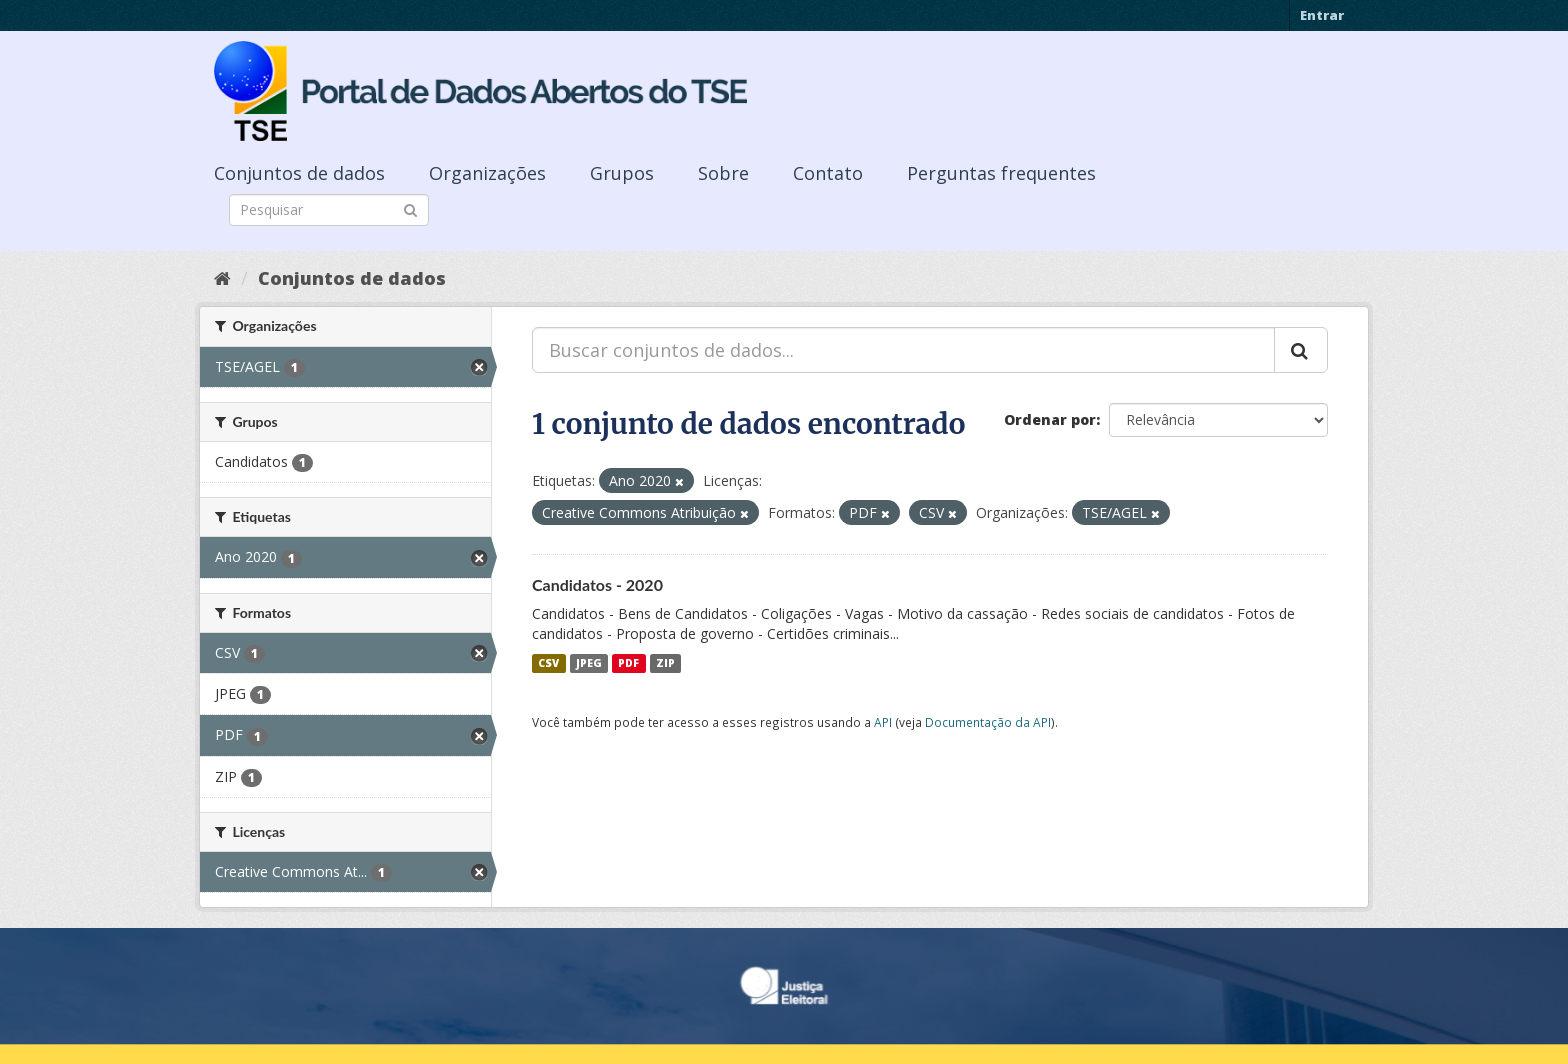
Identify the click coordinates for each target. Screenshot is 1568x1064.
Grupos (622, 173)
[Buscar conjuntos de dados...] (903, 350)
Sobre (723, 173)
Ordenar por (1050, 419)
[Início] (222, 278)
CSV (548, 663)
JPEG (589, 663)
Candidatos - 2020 (597, 584)
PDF (628, 663)
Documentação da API (988, 722)
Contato (828, 173)
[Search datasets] (329, 210)
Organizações (487, 173)
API (883, 722)
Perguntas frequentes (1001, 173)
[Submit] (410, 208)
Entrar (1322, 15)
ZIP (665, 663)
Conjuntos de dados (299, 173)
